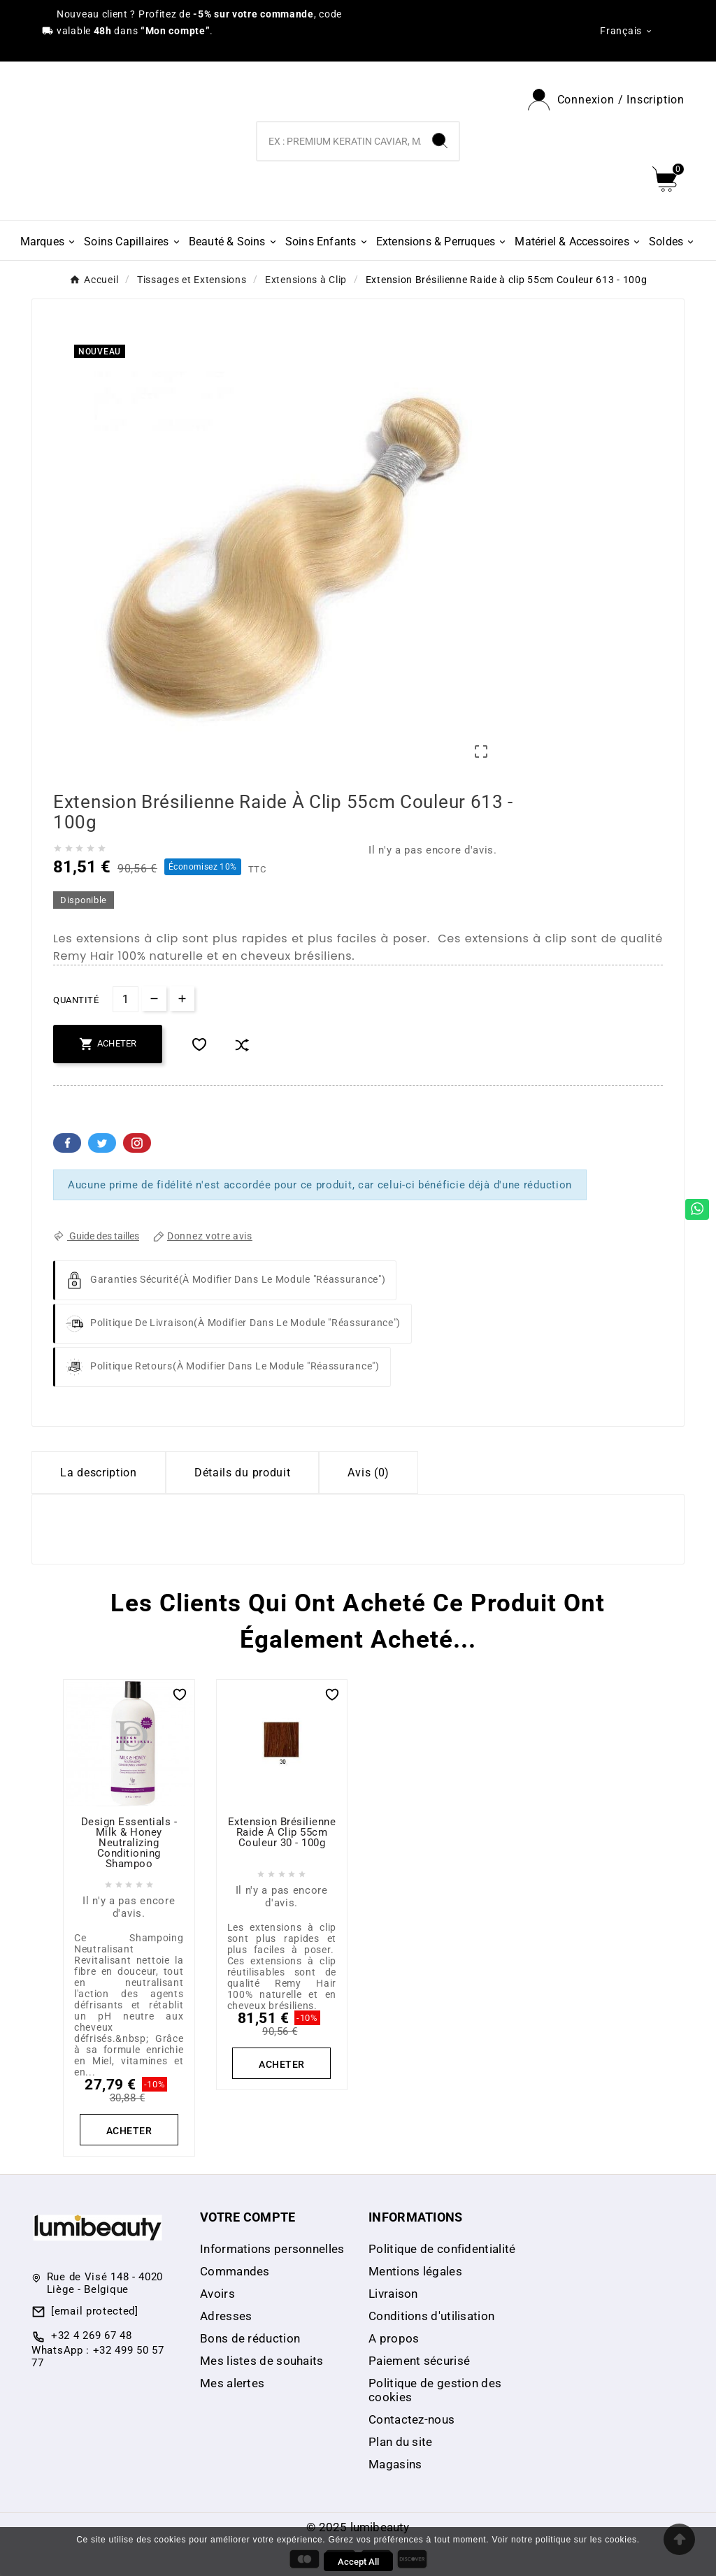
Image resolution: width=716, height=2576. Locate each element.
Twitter (102, 1143)
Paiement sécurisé (419, 2361)
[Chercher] (338, 141)
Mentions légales (415, 2271)
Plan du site (400, 2442)
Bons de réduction (250, 2338)
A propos (393, 2338)
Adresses (226, 2316)
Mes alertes (232, 2383)
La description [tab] (98, 1472)
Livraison (393, 2294)
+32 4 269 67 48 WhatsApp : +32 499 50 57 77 (97, 2348)
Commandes (235, 2271)
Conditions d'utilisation (431, 2316)
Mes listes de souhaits (262, 2361)
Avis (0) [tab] (368, 1472)
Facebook (67, 1143)
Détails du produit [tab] (242, 1472)
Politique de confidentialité (441, 2249)
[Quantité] (125, 999)
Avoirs (217, 2294)
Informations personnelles (272, 2249)
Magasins (395, 2464)
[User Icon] (606, 99)
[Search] (440, 140)
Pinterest (137, 1143)
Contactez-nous (411, 2419)
